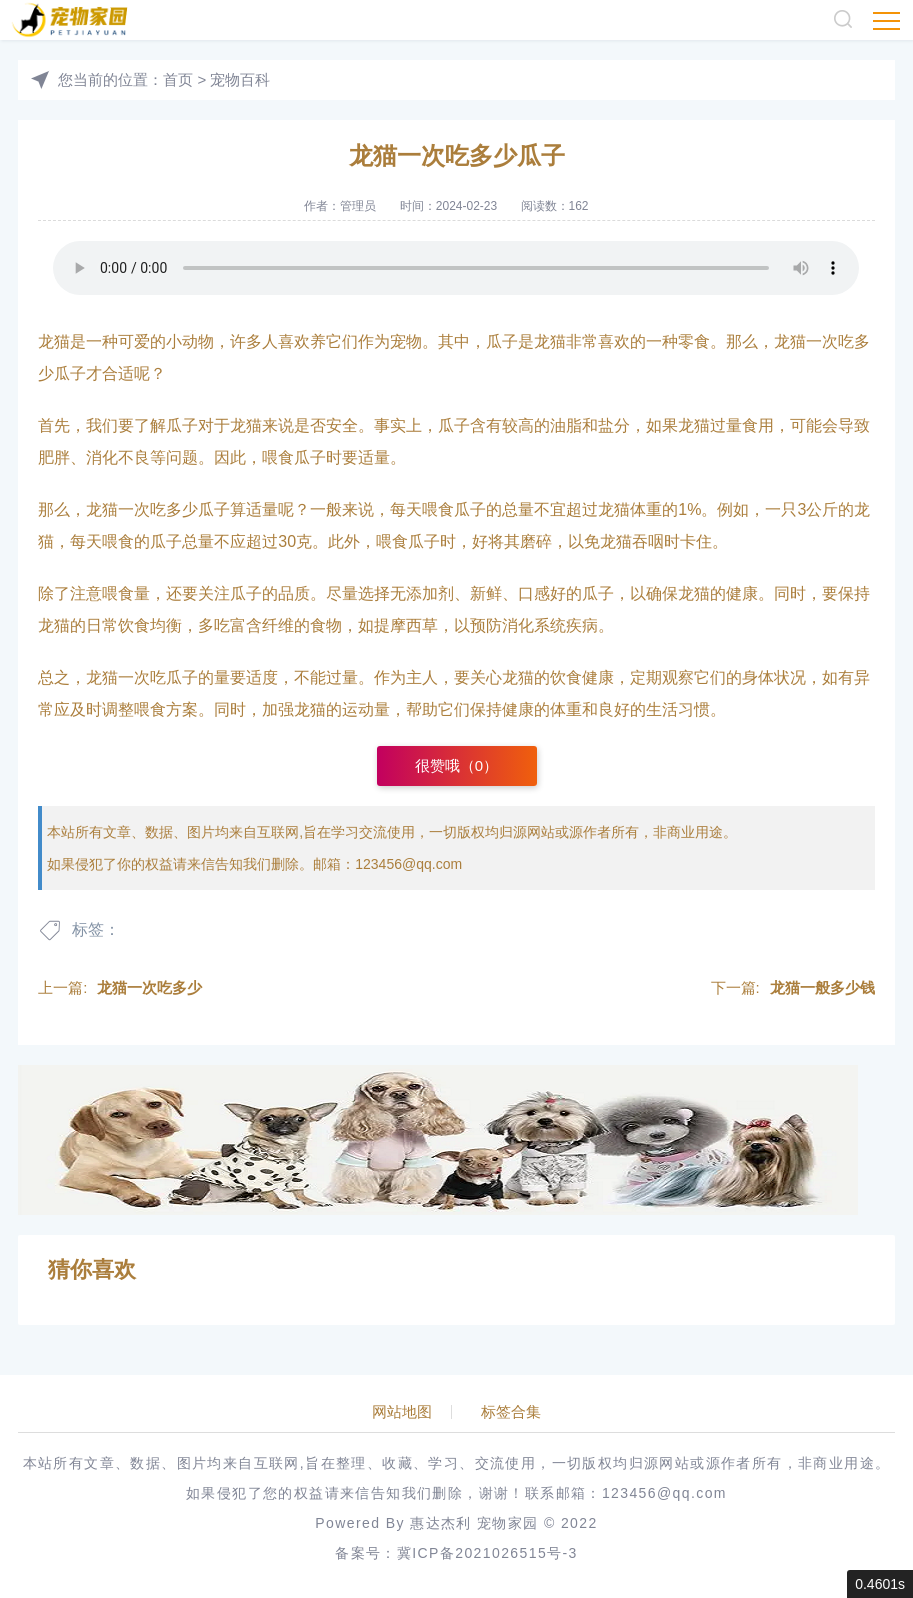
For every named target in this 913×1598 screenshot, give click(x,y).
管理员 (358, 206)
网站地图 (402, 1412)
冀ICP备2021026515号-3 (487, 1553)
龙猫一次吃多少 (149, 987)
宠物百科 (240, 79)
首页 (178, 79)
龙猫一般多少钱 (822, 987)
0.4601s (880, 1584)
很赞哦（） (456, 765)
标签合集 (511, 1412)
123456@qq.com (408, 864)
